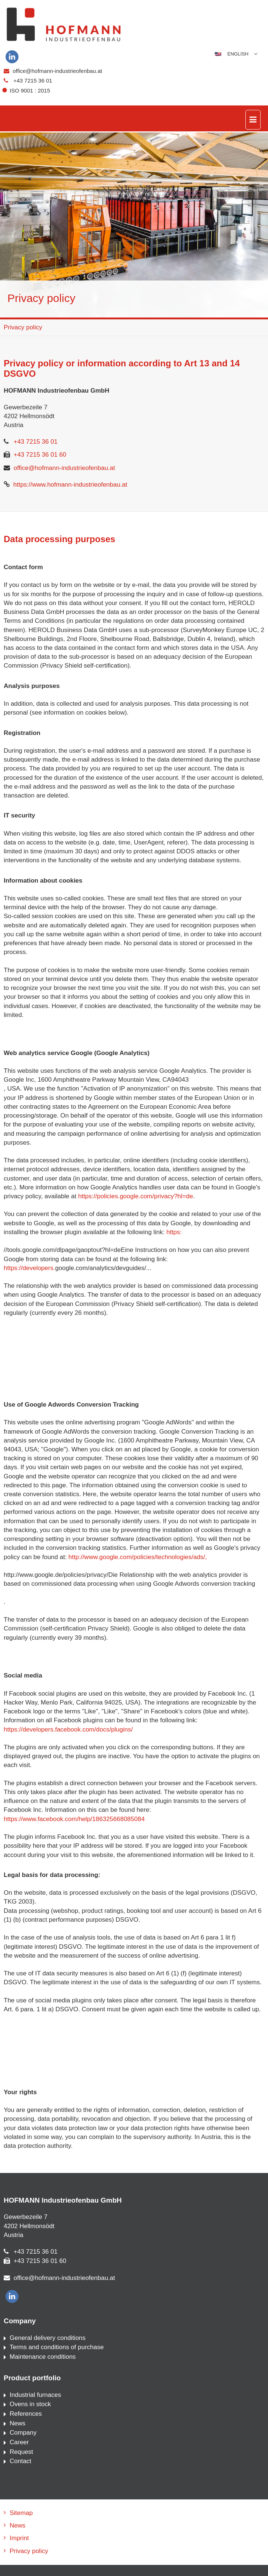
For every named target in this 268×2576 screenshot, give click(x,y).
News (18, 2423)
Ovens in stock (30, 2404)
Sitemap (21, 2512)
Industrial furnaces (35, 2394)
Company (23, 2432)
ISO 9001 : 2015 (27, 90)
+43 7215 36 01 (32, 80)
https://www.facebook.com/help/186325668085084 (74, 1819)
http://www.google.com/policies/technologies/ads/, (137, 1557)
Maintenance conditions (43, 2356)
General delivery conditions (48, 2337)
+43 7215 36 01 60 (40, 454)
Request (21, 2451)
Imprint (19, 2538)
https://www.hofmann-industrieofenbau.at (70, 484)
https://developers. (29, 1268)
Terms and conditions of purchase (57, 2347)
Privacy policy (23, 327)
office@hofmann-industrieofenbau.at (57, 71)
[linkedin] (12, 56)
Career (19, 2442)
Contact (20, 2461)
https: (174, 1232)
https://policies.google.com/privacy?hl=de (135, 1196)
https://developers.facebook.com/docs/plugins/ (68, 1729)
